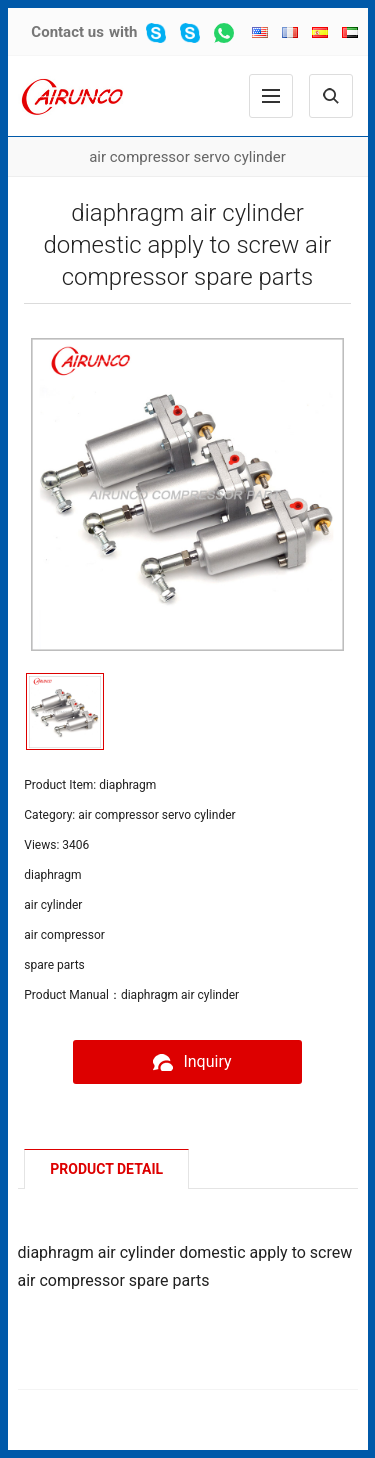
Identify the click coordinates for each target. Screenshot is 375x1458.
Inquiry (187, 1061)
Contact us (67, 32)
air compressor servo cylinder (187, 157)
